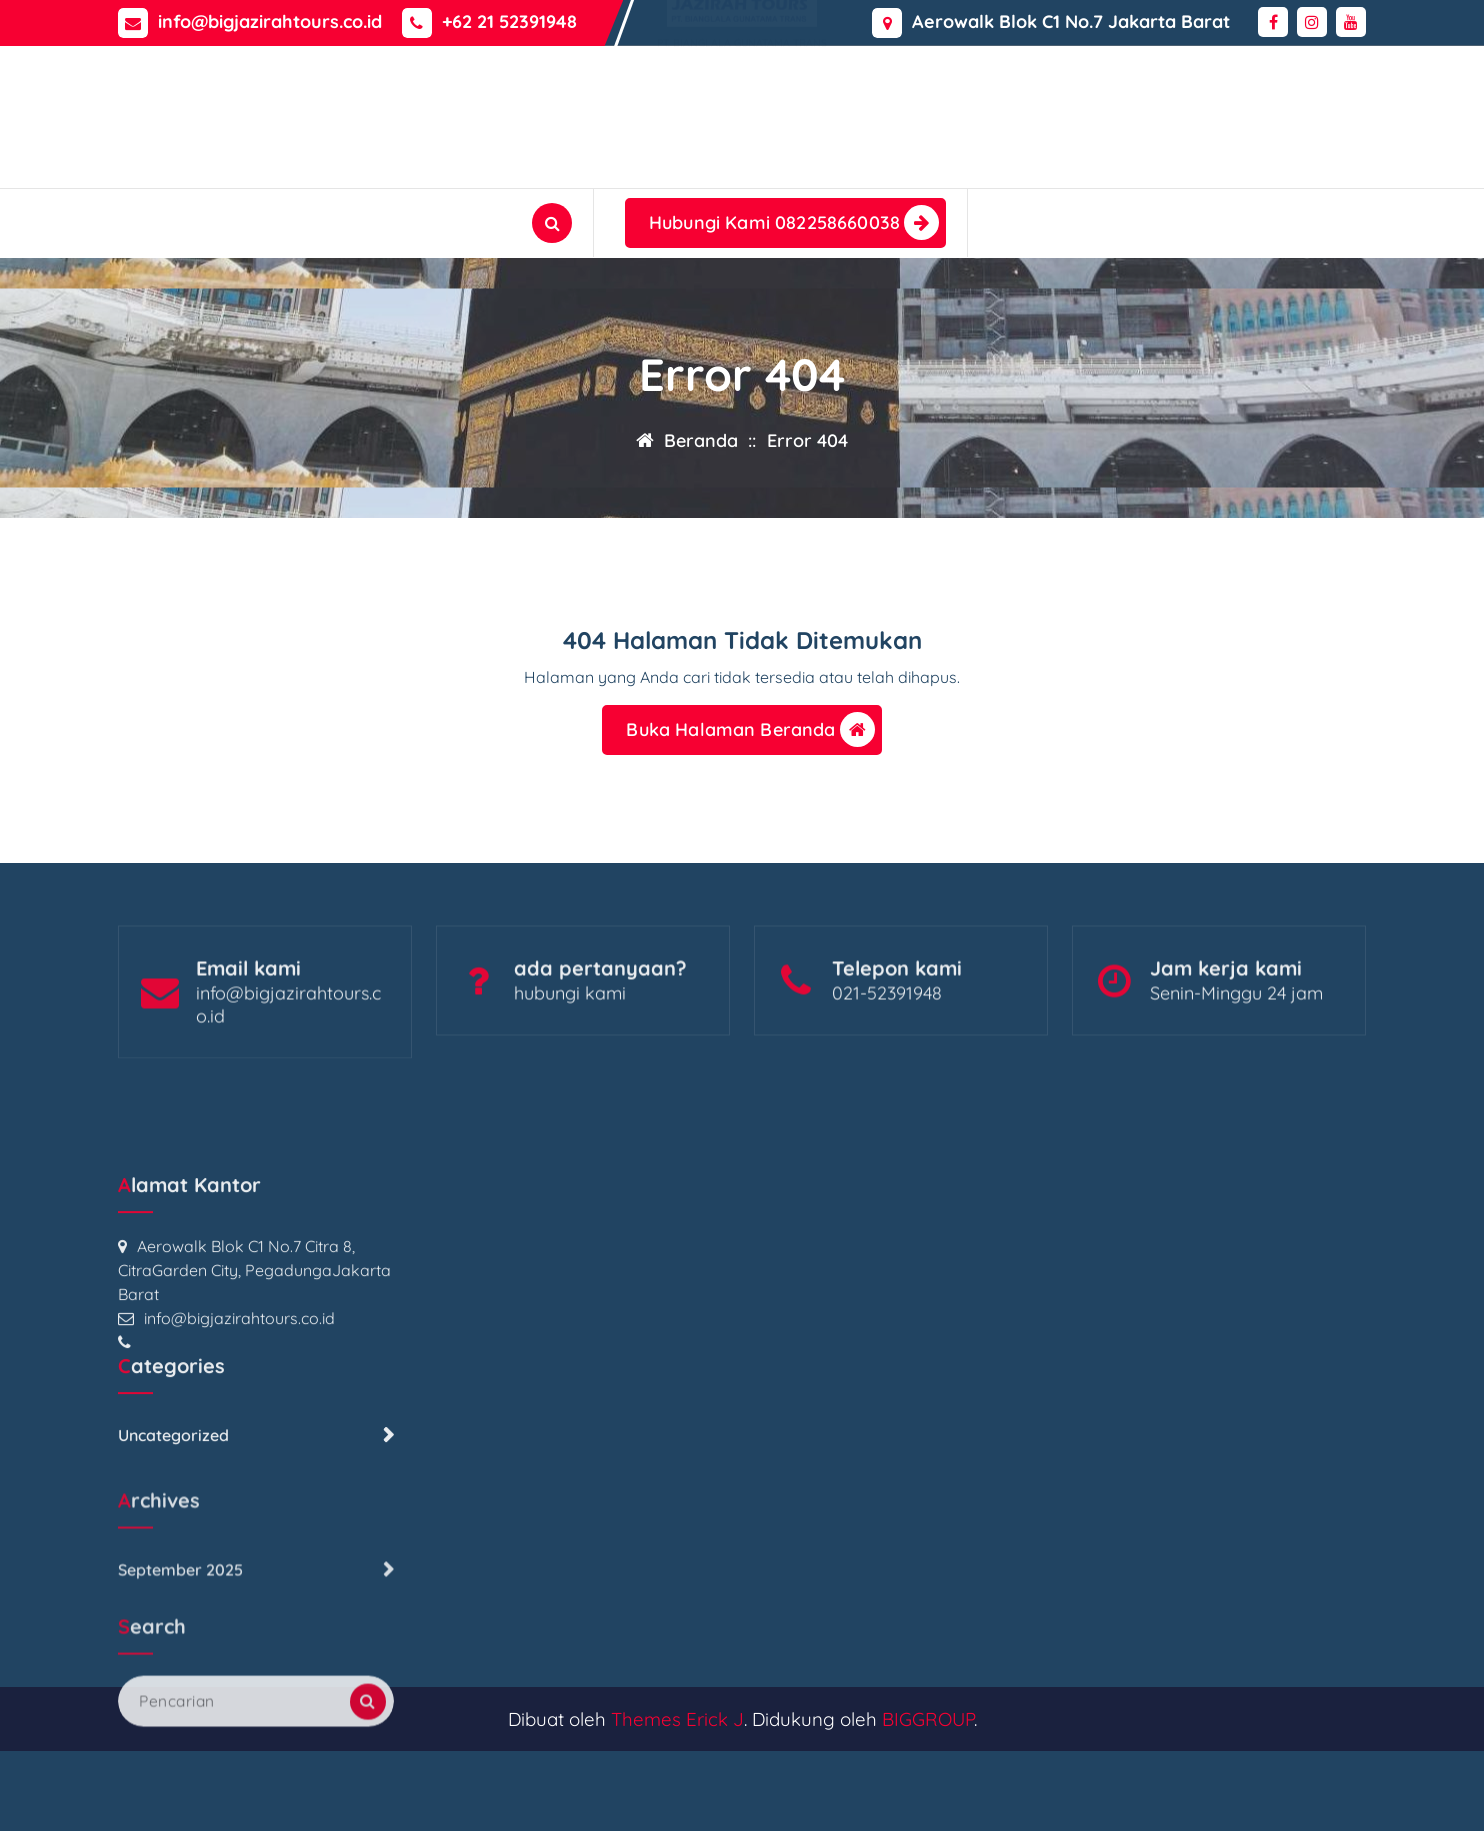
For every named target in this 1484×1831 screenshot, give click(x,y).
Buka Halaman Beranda (750, 734)
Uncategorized (173, 1697)
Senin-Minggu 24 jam (1236, 1054)
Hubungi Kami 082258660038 (794, 222)
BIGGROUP (928, 1719)
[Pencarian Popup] (552, 223)
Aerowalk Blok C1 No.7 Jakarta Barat (1071, 20)
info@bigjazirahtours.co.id (270, 20)
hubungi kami (570, 1054)
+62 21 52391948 (509, 20)
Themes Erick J (677, 1719)
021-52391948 (887, 1054)
